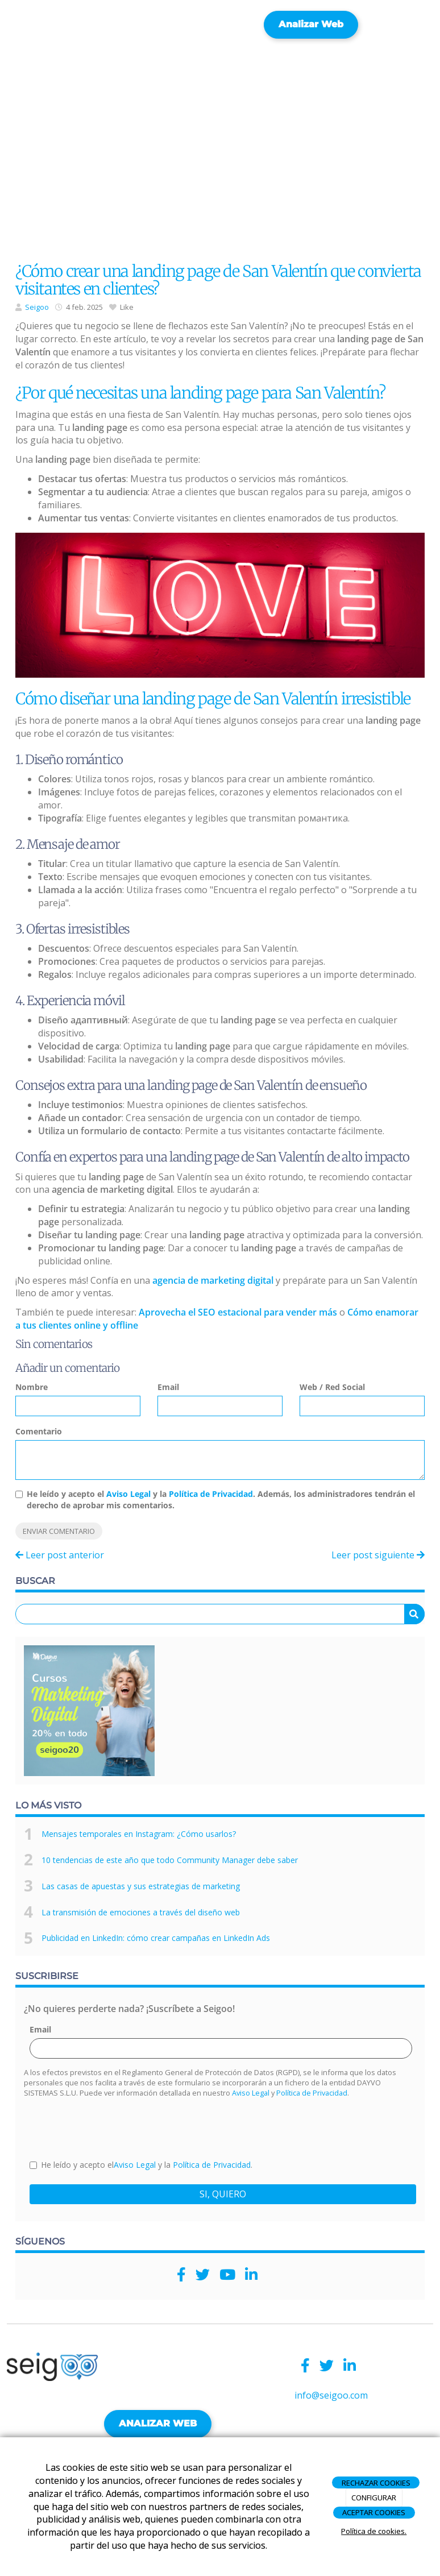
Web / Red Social (332, 1387)
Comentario (38, 1431)
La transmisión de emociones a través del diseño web (140, 1912)
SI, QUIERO (223, 2194)
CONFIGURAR (373, 2497)
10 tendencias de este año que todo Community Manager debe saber (169, 1860)
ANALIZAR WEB (158, 2423)
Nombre (31, 1387)
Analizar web (311, 24)
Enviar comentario (59, 1531)
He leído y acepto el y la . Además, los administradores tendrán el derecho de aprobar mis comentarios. (221, 1499)
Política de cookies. (373, 2531)
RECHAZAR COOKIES (376, 2483)
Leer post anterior (59, 1555)
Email (168, 1387)
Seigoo (37, 307)
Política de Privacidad (211, 1493)
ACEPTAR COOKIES (373, 2512)
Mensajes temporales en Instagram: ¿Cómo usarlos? (138, 1833)
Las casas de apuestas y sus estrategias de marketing (140, 1886)
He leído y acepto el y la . (141, 2164)
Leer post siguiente (378, 1555)
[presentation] (116, 2127)
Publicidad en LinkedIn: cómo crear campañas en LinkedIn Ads (155, 1937)
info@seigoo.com (331, 2395)
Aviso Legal (128, 1493)
